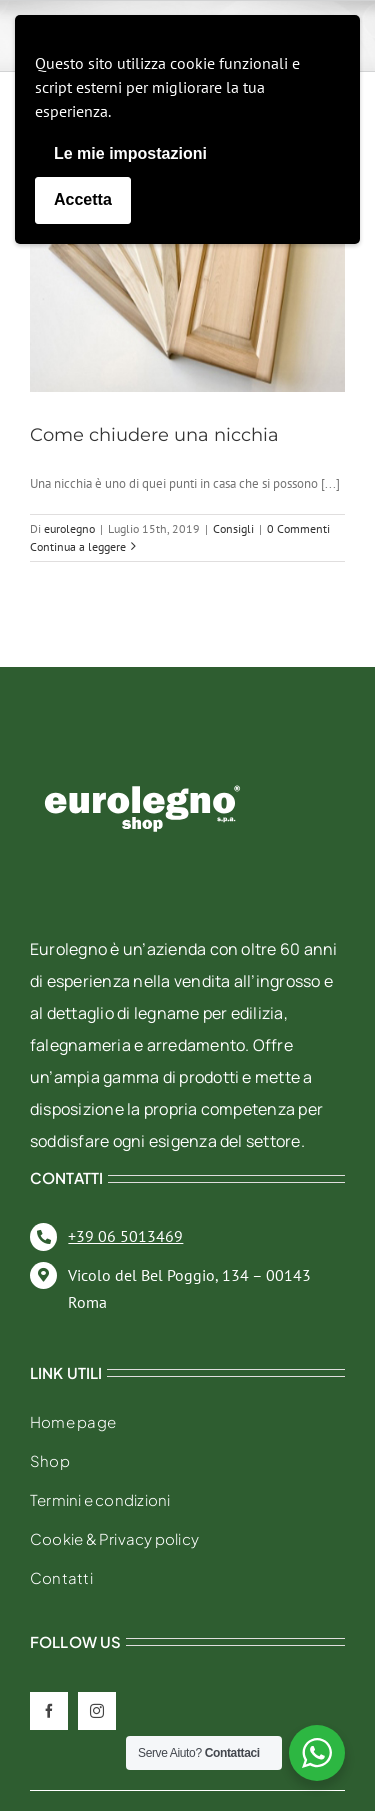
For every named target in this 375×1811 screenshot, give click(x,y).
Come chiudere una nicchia (154, 435)
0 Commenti (298, 528)
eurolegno (69, 528)
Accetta (83, 199)
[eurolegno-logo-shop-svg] (142, 753)
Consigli (233, 528)
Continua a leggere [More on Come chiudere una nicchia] (78, 546)
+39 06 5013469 (125, 1236)
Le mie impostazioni (130, 153)
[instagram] (97, 1711)
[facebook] (49, 1711)
